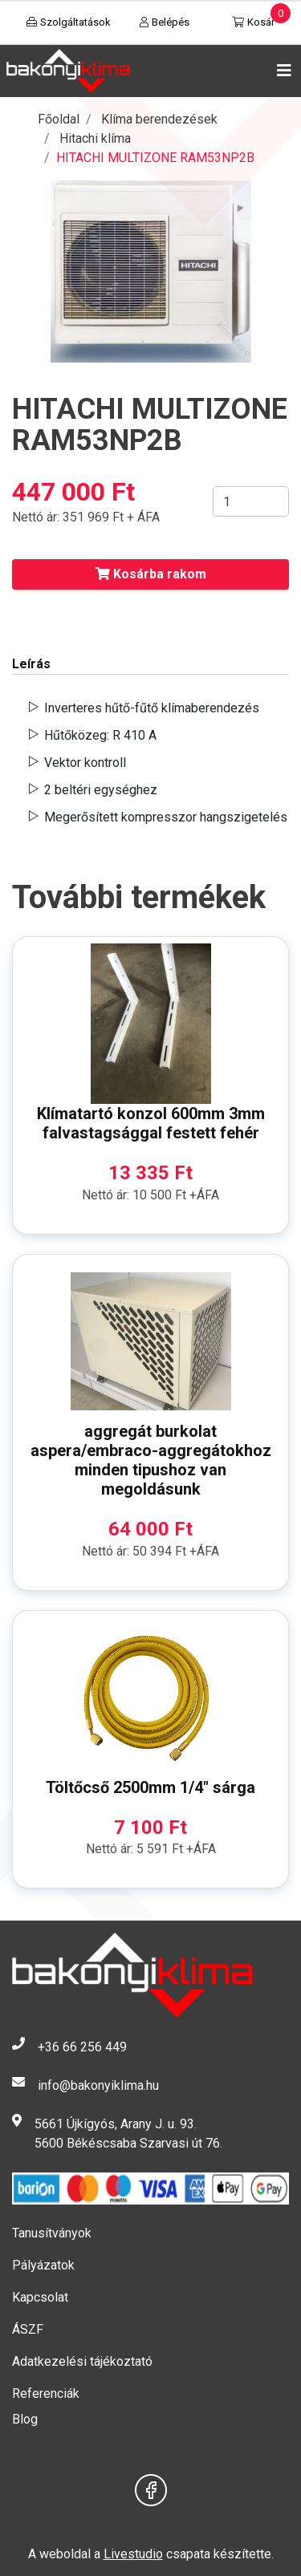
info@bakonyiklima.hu (98, 2085)
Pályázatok (43, 2265)
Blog (25, 2419)
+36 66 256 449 (82, 2047)
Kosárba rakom (151, 574)
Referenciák (45, 2393)
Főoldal (58, 119)
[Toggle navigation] (281, 70)
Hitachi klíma (95, 138)
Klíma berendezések (159, 119)
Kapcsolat (40, 2297)
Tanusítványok (52, 2233)
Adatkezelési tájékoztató (82, 2361)
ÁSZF (27, 2329)
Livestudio (133, 2554)
